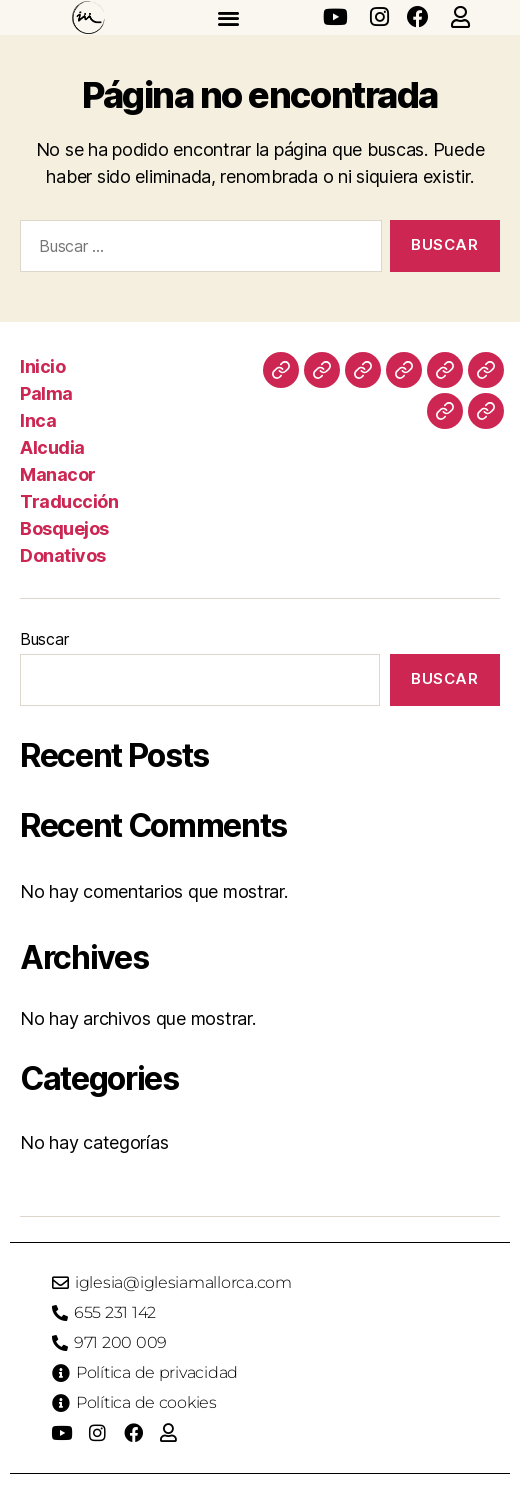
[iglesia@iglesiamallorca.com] (60, 1282)
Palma (46, 393)
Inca (38, 420)
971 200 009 (120, 1342)
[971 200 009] (60, 1343)
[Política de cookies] (61, 1403)
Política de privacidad (157, 1372)
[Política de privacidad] (61, 1373)
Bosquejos (64, 528)
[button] (228, 17)
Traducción (69, 501)
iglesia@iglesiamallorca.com (183, 1282)
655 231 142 (115, 1312)
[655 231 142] (60, 1313)
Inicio (42, 366)
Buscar (44, 639)
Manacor (58, 474)
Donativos (63, 555)
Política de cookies (146, 1402)
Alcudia (52, 447)
